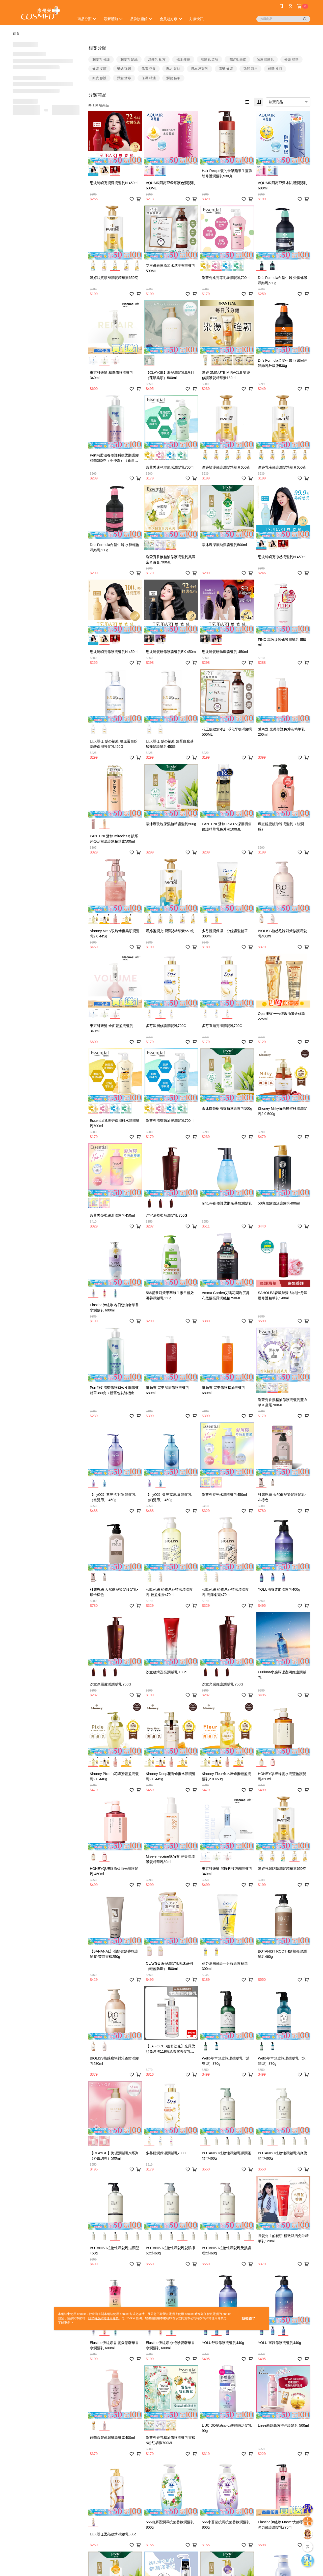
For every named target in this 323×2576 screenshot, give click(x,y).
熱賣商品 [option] (276, 102)
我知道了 (248, 2318)
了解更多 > (65, 2322)
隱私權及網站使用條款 (103, 2318)
